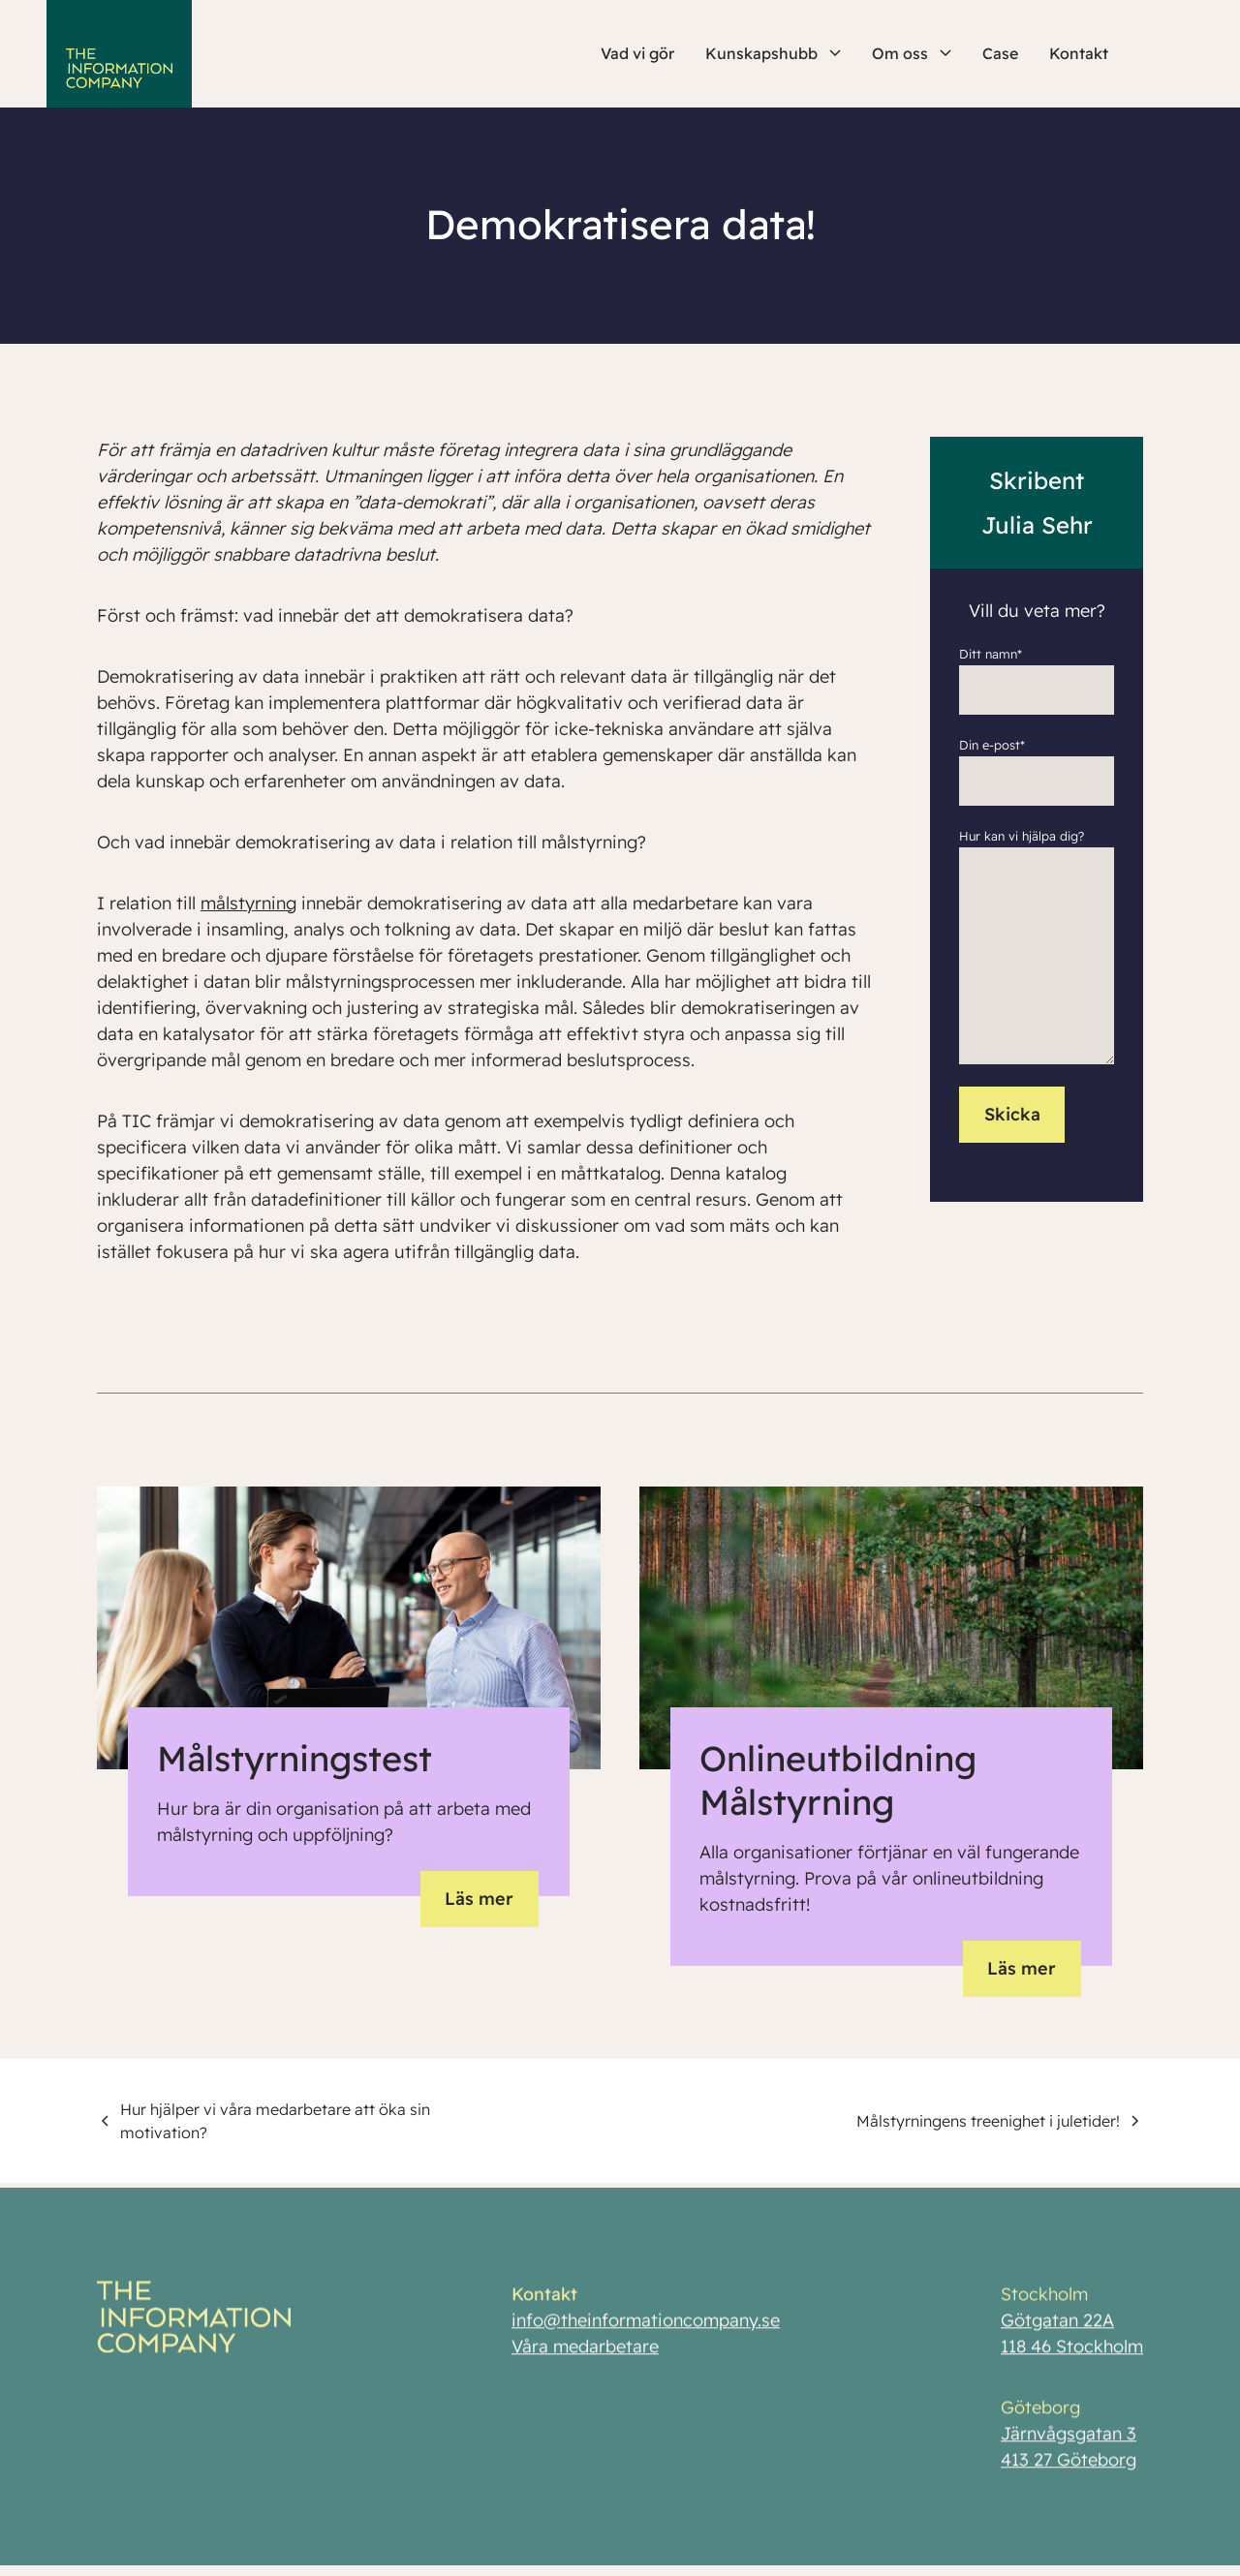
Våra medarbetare (585, 2355)
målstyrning (248, 903)
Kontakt (1078, 53)
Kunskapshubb (773, 53)
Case (1000, 53)
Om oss (911, 53)
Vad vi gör (637, 53)
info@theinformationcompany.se (646, 2328)
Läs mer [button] (479, 1898)
